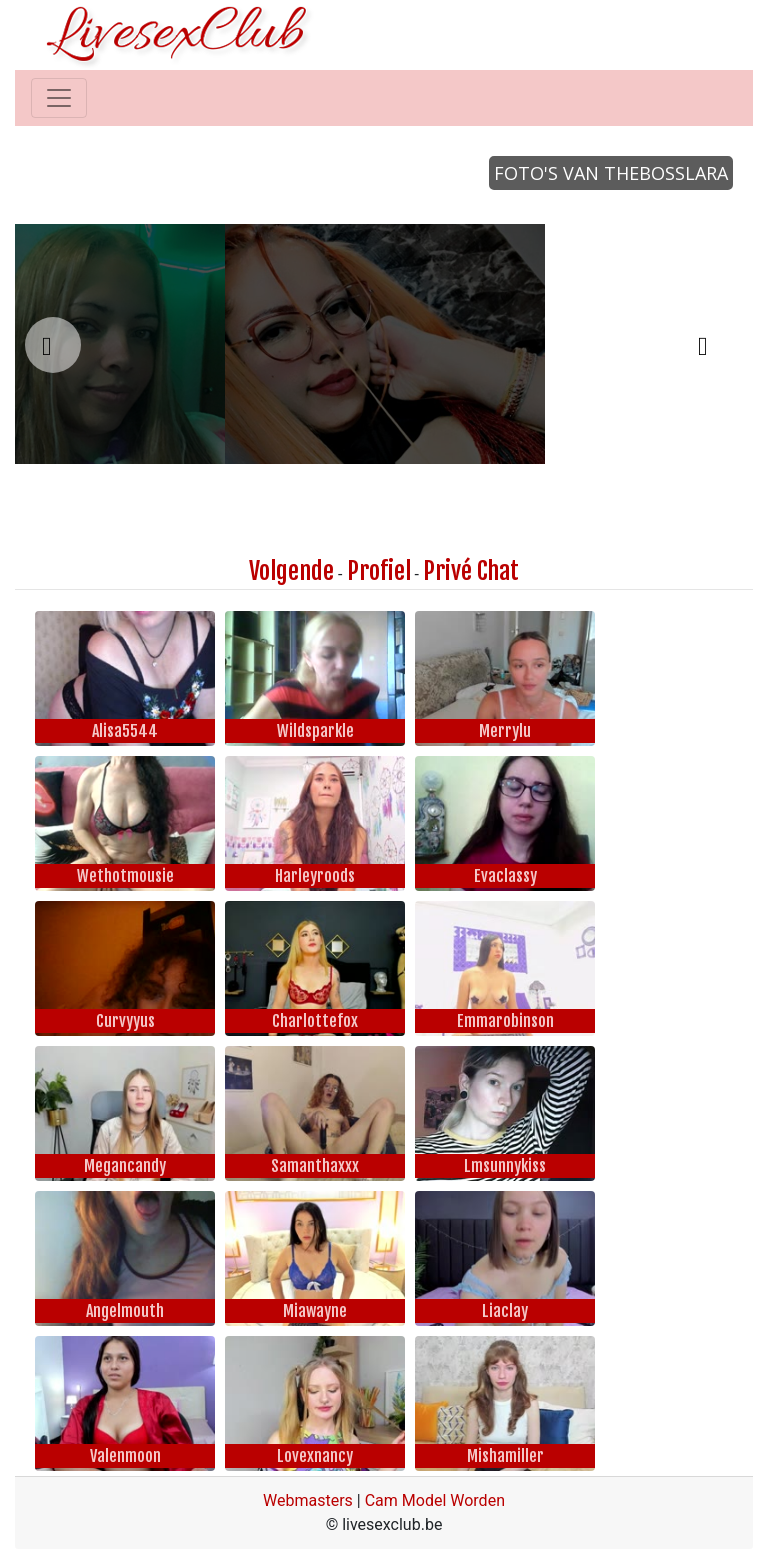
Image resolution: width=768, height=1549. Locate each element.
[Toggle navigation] (59, 98)
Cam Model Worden (435, 1500)
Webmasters (308, 1500)
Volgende (291, 571)
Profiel (379, 571)
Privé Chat (471, 571)
